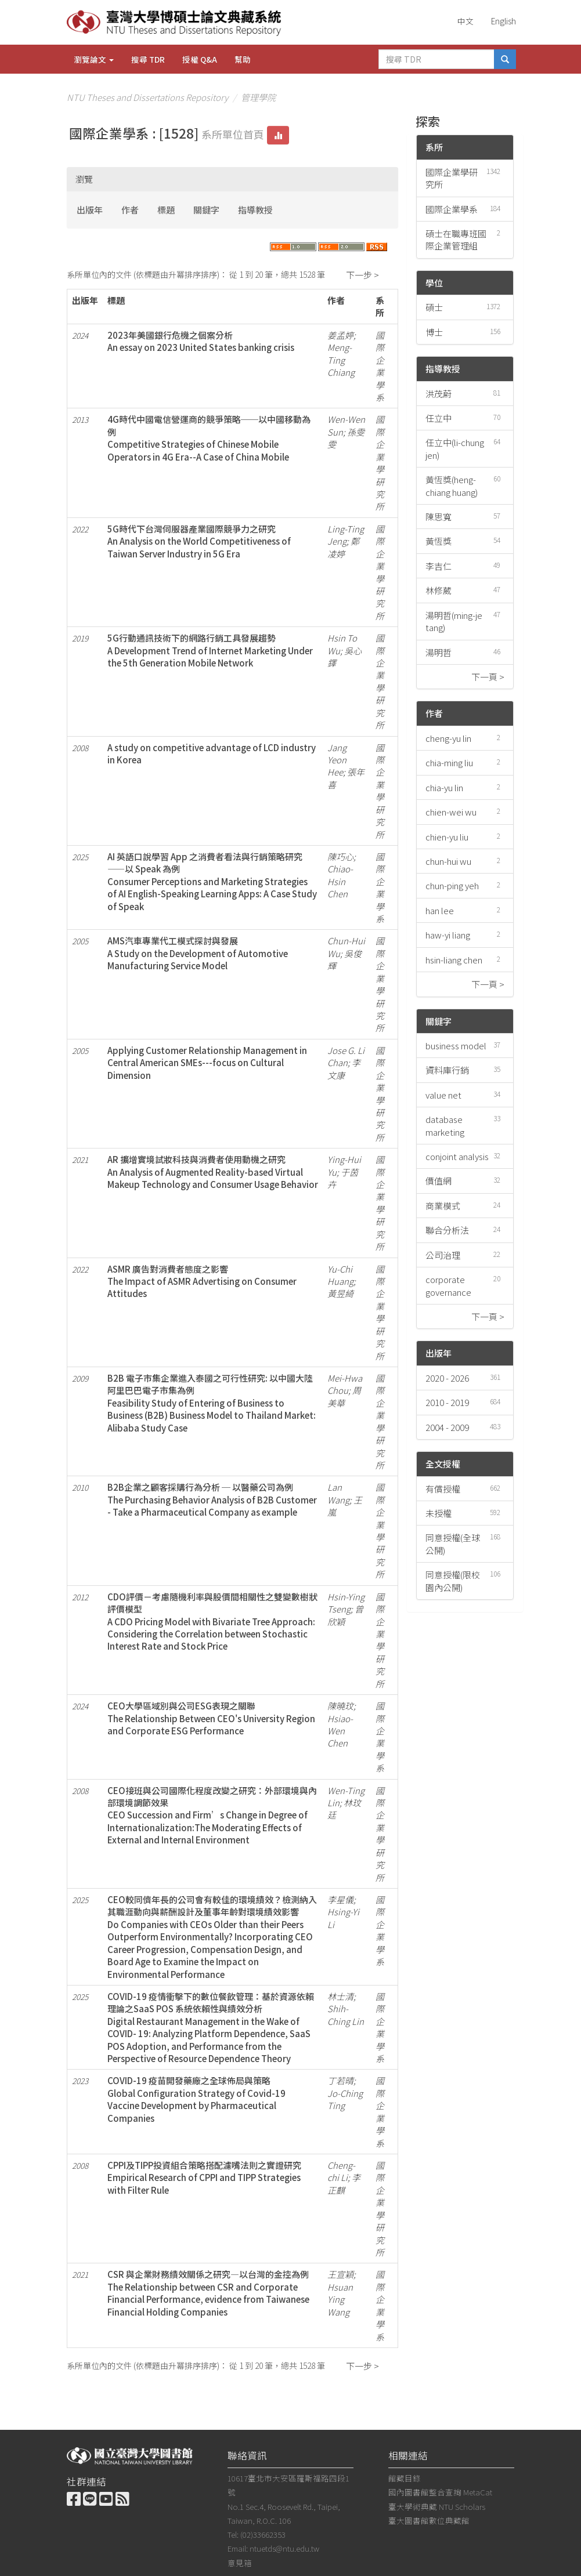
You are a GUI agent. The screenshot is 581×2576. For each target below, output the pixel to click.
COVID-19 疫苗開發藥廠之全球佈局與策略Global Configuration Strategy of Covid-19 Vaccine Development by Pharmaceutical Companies (196, 2099)
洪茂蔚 (438, 393)
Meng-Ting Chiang (341, 359)
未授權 (438, 1513)
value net (443, 1095)
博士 (434, 332)
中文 (465, 21)
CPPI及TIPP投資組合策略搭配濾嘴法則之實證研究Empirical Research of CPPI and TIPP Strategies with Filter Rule (204, 2177)
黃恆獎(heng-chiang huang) (451, 485)
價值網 (438, 1181)
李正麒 (343, 2183)
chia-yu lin (444, 787)
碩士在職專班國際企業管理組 (455, 239)
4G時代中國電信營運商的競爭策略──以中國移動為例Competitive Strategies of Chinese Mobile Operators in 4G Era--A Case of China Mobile (209, 437)
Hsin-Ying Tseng (346, 1602)
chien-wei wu (451, 812)
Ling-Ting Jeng (345, 535)
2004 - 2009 (447, 1427)
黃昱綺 (340, 1293)
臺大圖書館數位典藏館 (429, 2520)
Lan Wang (338, 1493)
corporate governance (448, 1285)
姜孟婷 (340, 335)
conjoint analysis (457, 1156)
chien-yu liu (446, 837)
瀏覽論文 (94, 59)
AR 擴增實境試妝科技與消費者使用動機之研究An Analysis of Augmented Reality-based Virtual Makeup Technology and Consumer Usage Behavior (212, 1171)
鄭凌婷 (343, 547)
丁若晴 (340, 2080)
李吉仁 (438, 566)
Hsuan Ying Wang (340, 2299)
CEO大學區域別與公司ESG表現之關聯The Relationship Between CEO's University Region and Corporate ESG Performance (211, 1718)
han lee (439, 910)
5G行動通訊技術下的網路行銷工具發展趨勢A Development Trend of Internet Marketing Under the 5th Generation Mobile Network (210, 650)
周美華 (344, 1396)
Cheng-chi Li (341, 2171)
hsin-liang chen (453, 960)
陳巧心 (340, 856)
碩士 (434, 307)
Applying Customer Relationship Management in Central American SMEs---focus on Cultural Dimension (207, 1062)
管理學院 (258, 97)
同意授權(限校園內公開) (452, 1580)
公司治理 (442, 1255)
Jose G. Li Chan (346, 1056)
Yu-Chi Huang (340, 1275)
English (503, 21)
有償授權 (442, 1489)
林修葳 (438, 590)
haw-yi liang (447, 935)
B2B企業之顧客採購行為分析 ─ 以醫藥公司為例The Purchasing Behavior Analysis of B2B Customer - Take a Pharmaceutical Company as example (212, 1499)
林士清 (340, 1996)
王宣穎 (340, 2274)
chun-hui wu (448, 861)
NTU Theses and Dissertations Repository (147, 97)
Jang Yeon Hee (337, 759)
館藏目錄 (404, 2478)
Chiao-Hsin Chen (340, 881)
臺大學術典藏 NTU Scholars (436, 2506)
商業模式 (442, 1206)
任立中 (438, 418)
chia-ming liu (449, 762)
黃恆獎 (438, 541)
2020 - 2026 (447, 1378)
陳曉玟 (340, 1706)
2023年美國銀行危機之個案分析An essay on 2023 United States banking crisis (200, 341)
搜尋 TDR (148, 59)
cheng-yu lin (448, 738)
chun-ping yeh (452, 885)
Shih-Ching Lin (345, 2014)
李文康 (343, 1068)
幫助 (242, 59)
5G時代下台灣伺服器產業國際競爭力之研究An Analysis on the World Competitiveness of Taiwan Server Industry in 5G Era (199, 541)
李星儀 (340, 1899)
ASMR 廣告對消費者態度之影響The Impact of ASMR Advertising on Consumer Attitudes (202, 1281)
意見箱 (240, 2562)
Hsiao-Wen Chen (340, 1730)
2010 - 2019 (447, 1402)
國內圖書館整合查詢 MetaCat (440, 2492)
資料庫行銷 (447, 1070)
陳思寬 (438, 516)
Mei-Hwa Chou (344, 1384)
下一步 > (362, 275)
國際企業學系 (451, 209)
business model (455, 1045)
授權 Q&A (199, 59)
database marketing (444, 1125)
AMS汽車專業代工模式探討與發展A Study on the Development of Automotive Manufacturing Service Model (197, 953)
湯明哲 (438, 652)
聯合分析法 (447, 1230)
